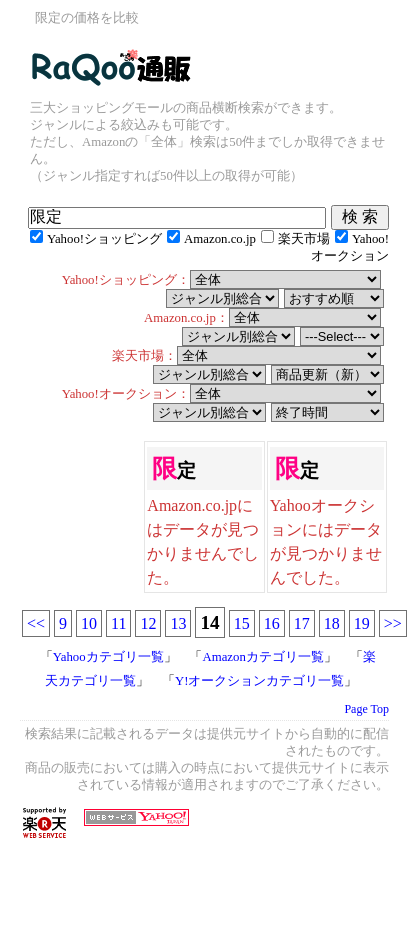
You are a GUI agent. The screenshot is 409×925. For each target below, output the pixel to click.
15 (242, 623)
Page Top (366, 709)
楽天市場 (304, 239)
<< (36, 623)
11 (118, 623)
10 (89, 623)
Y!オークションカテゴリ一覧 (260, 681)
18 (332, 623)
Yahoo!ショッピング (104, 239)
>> (393, 623)
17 (302, 623)
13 (178, 623)
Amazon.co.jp (220, 239)
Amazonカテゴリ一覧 (262, 657)
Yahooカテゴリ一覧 (108, 657)
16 (272, 623)
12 (148, 623)
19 (362, 623)
